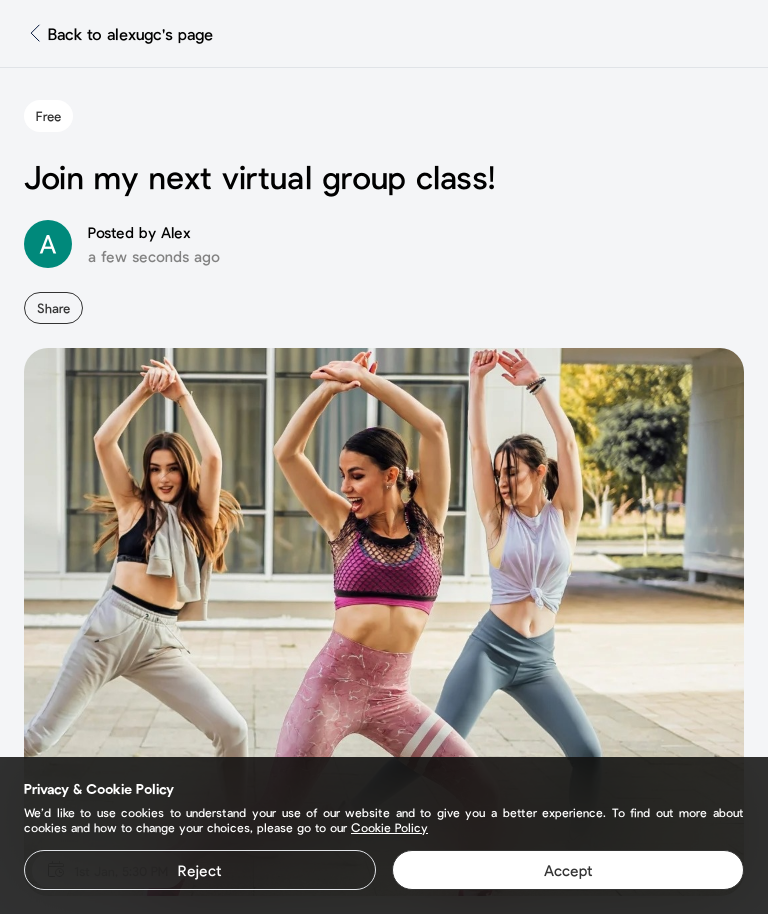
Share (53, 308)
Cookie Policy (389, 827)
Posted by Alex (139, 232)
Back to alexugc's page (130, 33)
